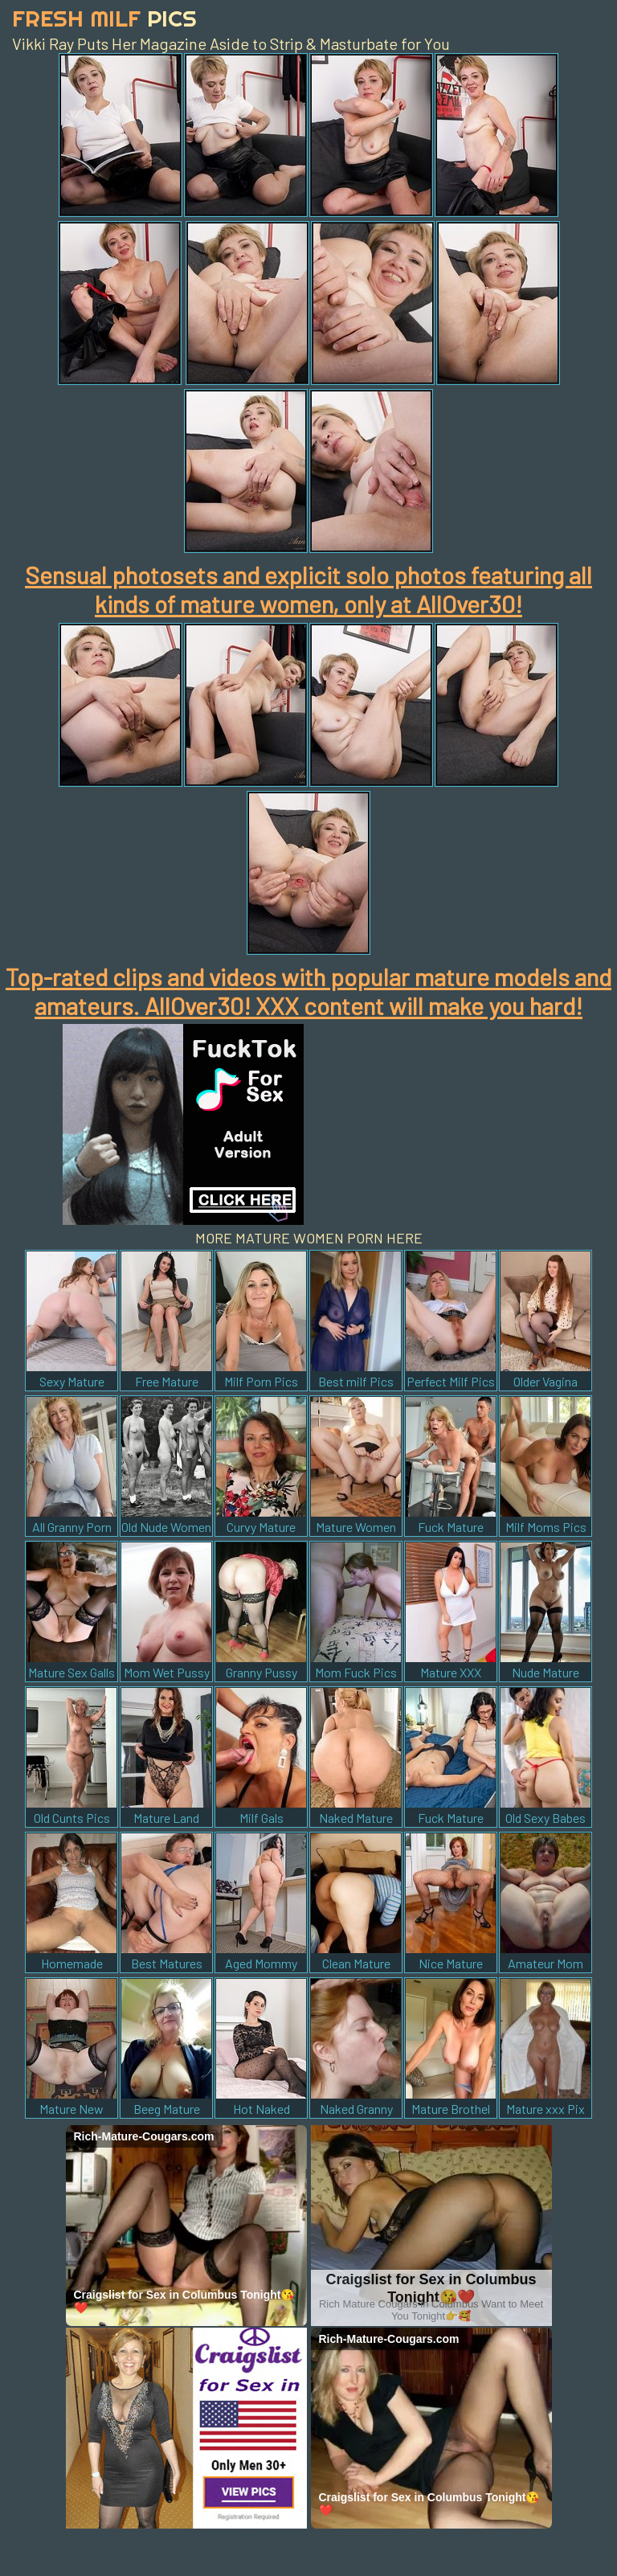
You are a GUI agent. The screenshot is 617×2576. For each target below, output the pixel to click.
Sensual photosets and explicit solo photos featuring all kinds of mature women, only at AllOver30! (308, 589)
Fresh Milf (104, 18)
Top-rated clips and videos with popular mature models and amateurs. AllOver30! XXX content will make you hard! (308, 991)
